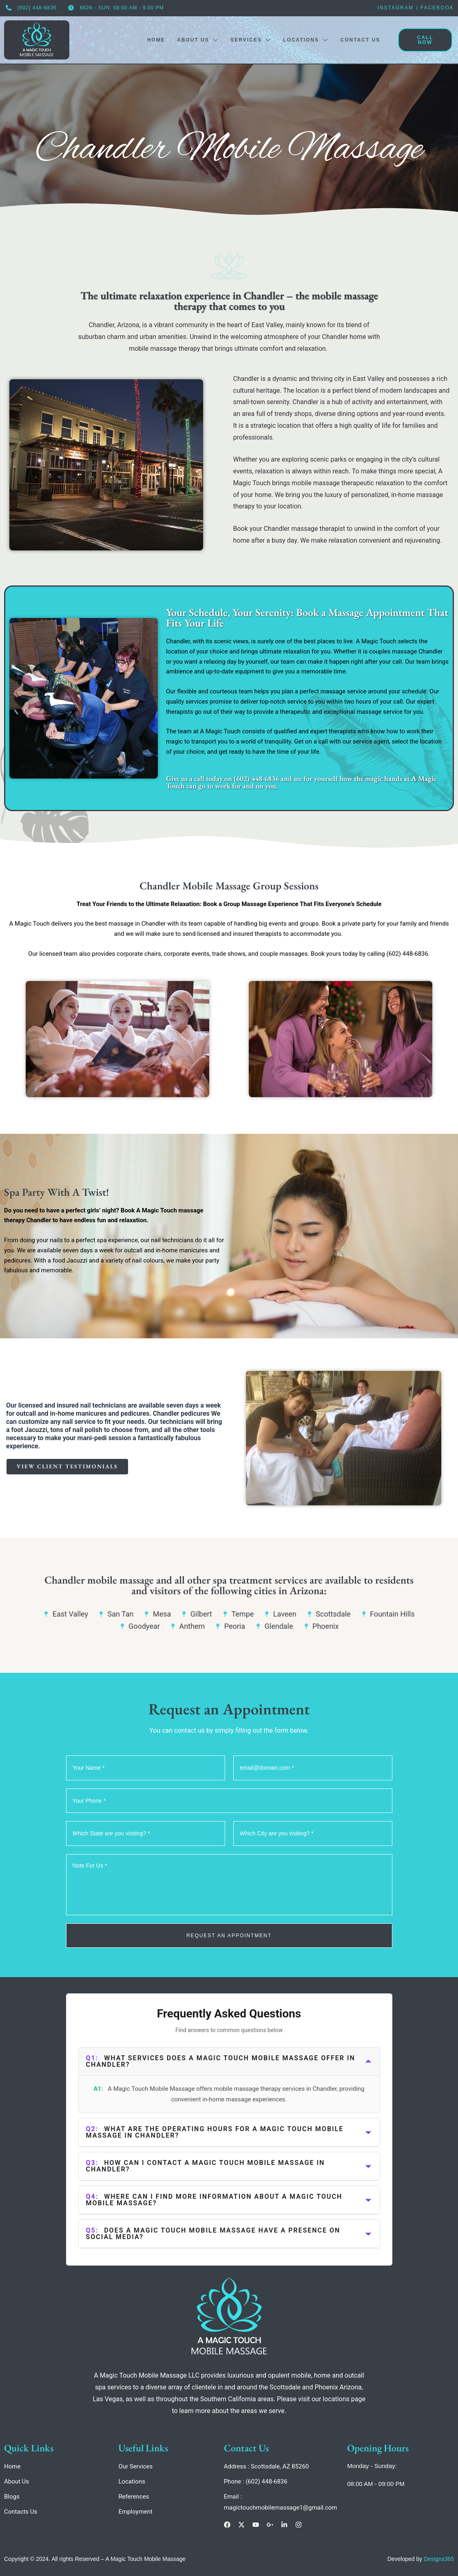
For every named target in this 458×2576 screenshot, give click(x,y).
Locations (304, 40)
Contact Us (360, 39)
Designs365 (439, 2559)
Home (155, 39)
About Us (196, 40)
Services (250, 40)
